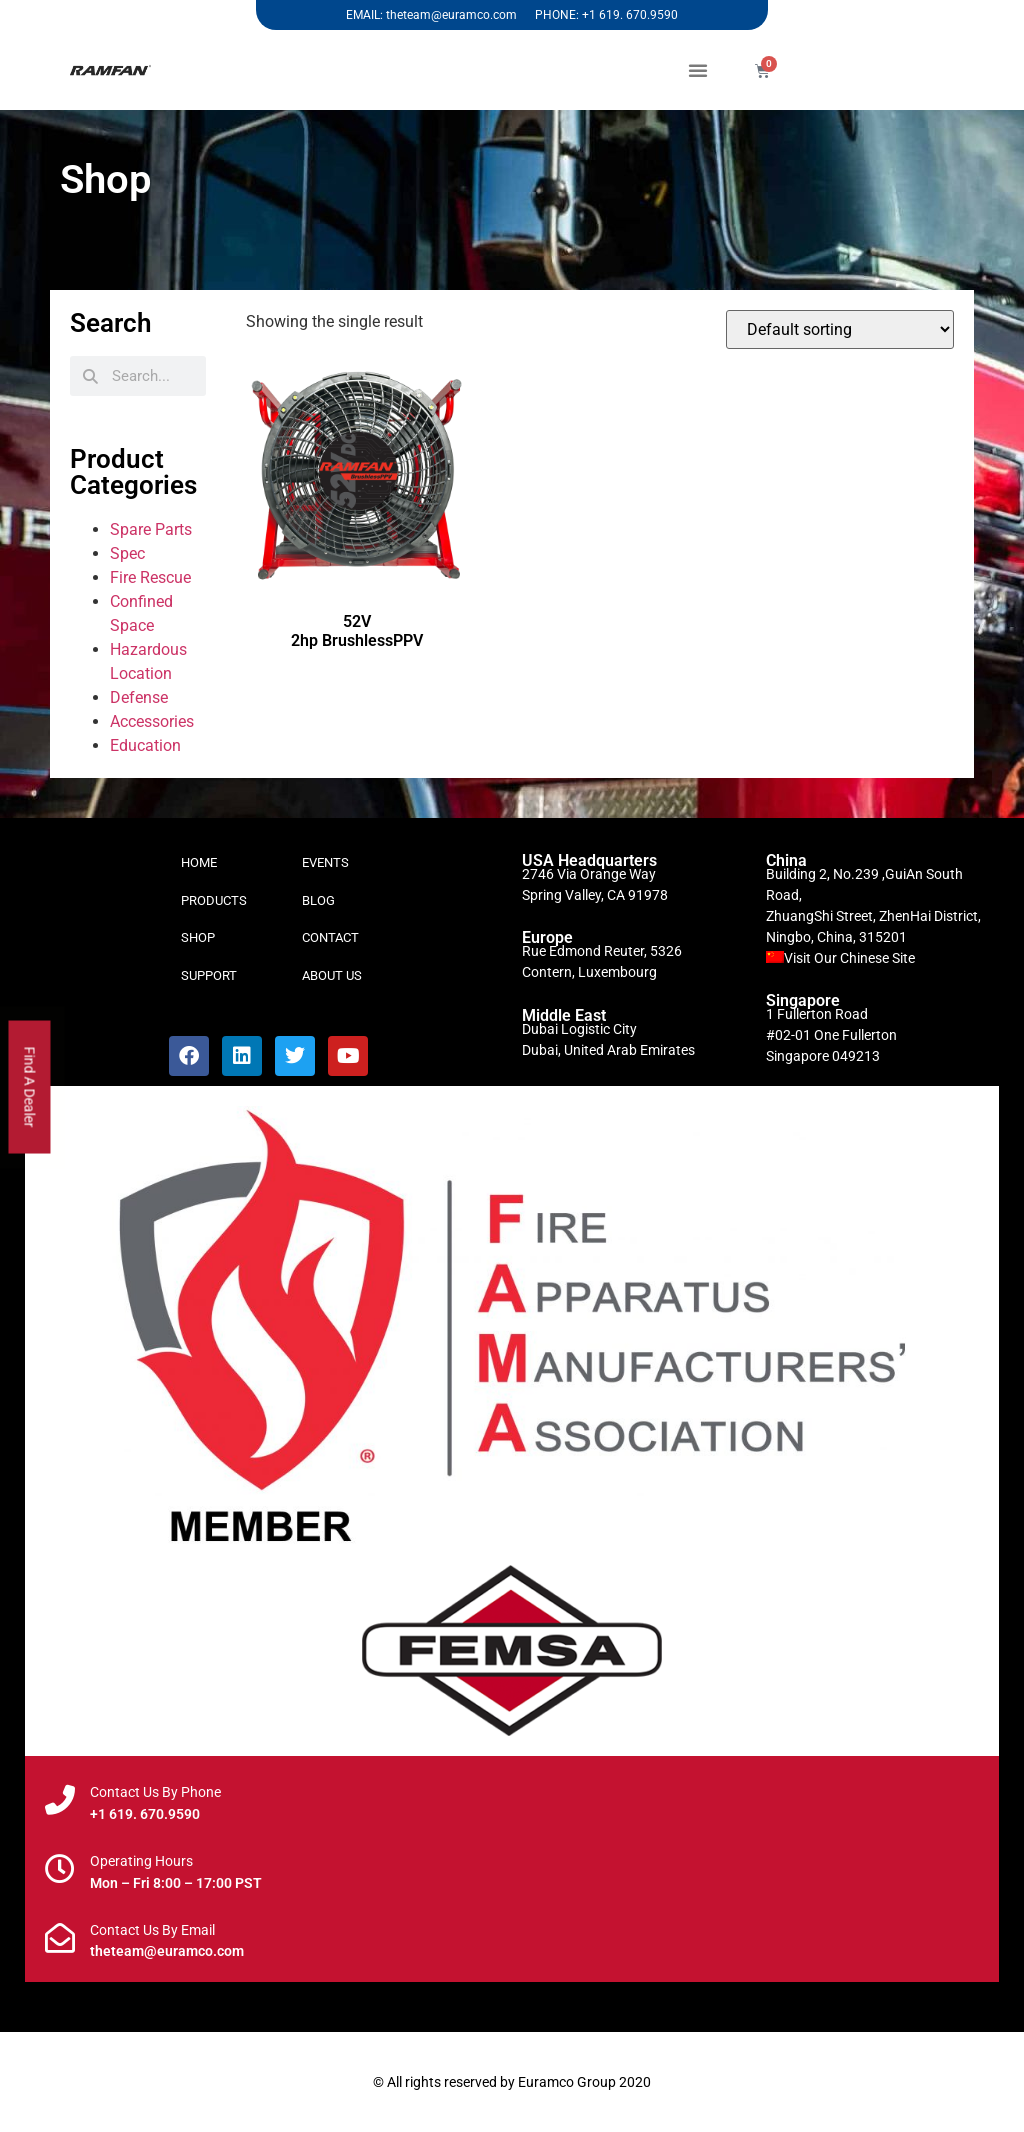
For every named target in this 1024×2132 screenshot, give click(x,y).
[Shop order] (840, 329)
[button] (698, 70)
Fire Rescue (150, 577)
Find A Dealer (30, 1087)
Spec (127, 553)
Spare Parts (151, 529)
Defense (139, 697)
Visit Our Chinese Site (849, 958)
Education (145, 745)
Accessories (152, 721)
